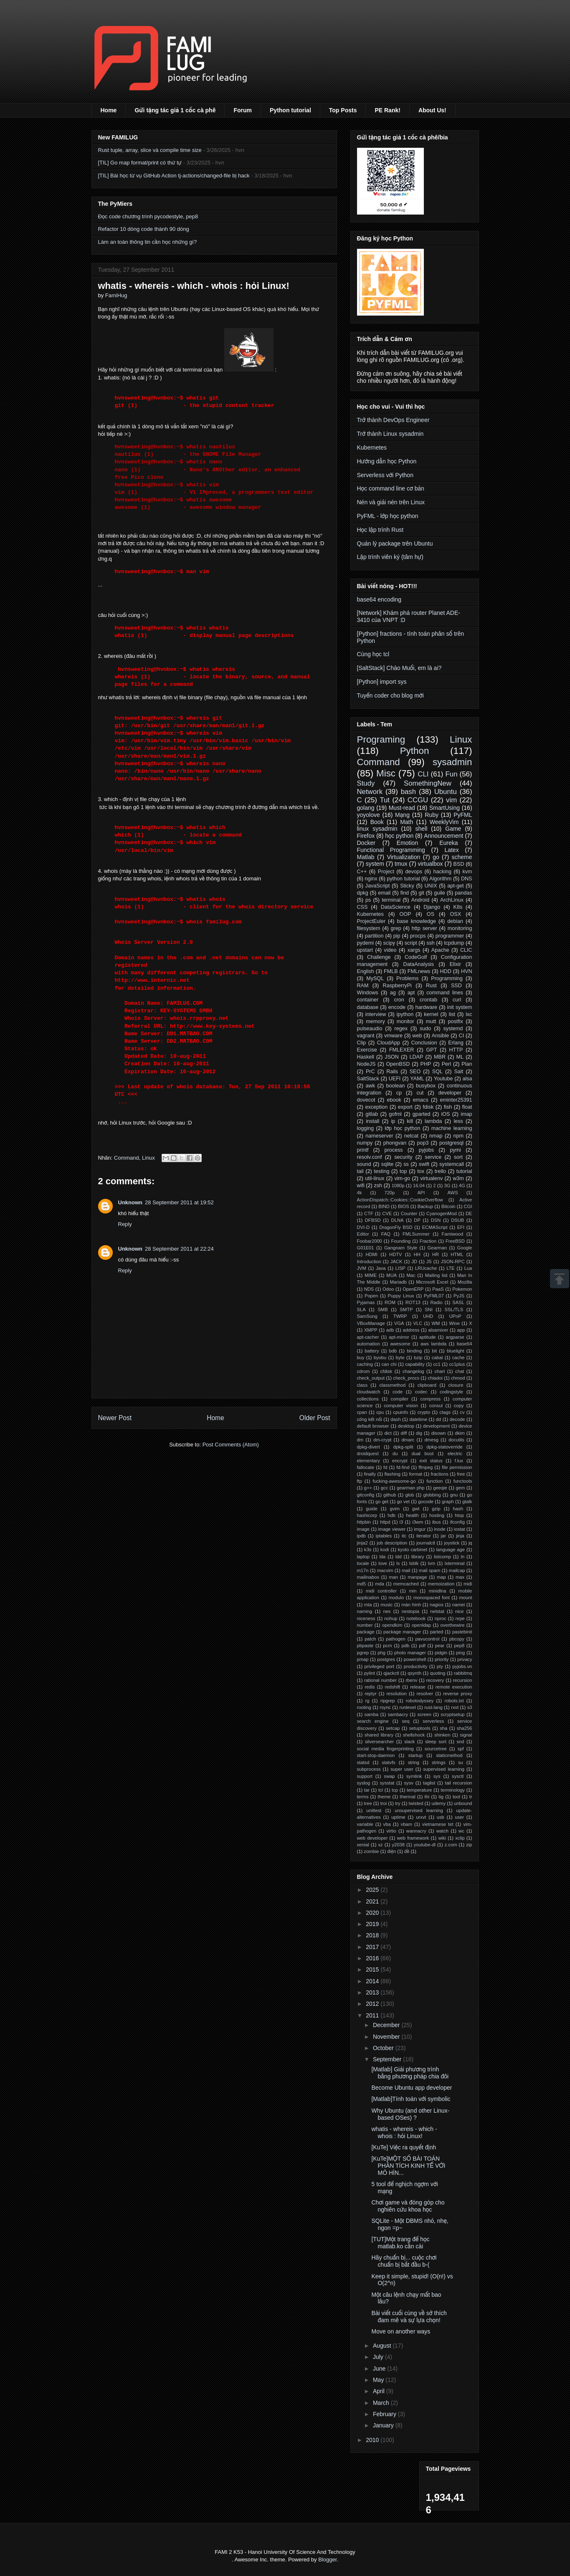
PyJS (458, 1295)
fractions (439, 1473)
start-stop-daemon (376, 1755)
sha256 (464, 1728)
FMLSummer (416, 1233)
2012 (373, 2003)
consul (436, 1405)
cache (458, 1357)
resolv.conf (369, 1157)
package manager (402, 1631)
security (403, 1157)
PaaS (437, 1289)
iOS (445, 1114)
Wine (454, 1323)
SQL (437, 1071)
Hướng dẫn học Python (387, 461)
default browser (373, 1425)
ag (393, 993)
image (363, 1529)
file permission (457, 1467)
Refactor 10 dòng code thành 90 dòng (143, 229)
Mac (410, 1275)
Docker (366, 842)
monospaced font (431, 1597)
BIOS (403, 1206)
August (383, 2345)
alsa (467, 1079)
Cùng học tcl (373, 654)
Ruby (431, 814)
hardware (426, 1007)
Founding (401, 1241)
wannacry (416, 1830)
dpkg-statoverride (444, 1446)
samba (372, 1714)
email (384, 893)
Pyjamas (366, 1302)
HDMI (371, 1254)
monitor (405, 1021)
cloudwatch (368, 1391)
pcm (387, 1645)
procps (418, 936)
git (421, 893)
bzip (418, 1357)
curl (457, 1000)
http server (424, 928)
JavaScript (377, 886)
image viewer (391, 1529)
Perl (446, 1064)
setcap (393, 1728)
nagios (436, 1604)
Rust (431, 985)
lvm (431, 1563)
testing (381, 1171)
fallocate (366, 1467)
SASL (458, 1302)
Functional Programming (391, 850)
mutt (431, 1021)
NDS (369, 1289)
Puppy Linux (401, 1295)
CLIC (466, 950)
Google (464, 1247)
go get (381, 1501)
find (404, 893)
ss (406, 1164)
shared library (379, 1734)
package (366, 1631)
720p (389, 1192)
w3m (458, 1178)
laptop (363, 1556)
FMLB (391, 971)
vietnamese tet (437, 1824)
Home (109, 110)
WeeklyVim (444, 822)
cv (462, 1412)
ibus (436, 1521)
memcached (406, 1583)
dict (387, 1433)
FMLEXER (401, 1050)
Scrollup (559, 1278)
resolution (396, 1693)
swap (389, 1776)
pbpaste (365, 1645)
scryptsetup (452, 1714)
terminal (391, 900)
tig (440, 1796)
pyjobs (426, 1150)
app (461, 1329)
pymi (455, 1150)
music (386, 1604)
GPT (431, 1050)
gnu (454, 1494)
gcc (384, 1487)
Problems (407, 978)
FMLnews (419, 971)
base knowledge (416, 921)
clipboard (427, 1385)
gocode (425, 1501)
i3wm (417, 1521)
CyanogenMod (441, 1213)
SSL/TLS (454, 1309)
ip (393, 1121)
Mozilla (465, 1281)
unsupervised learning (419, 1810)
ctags (445, 1412)
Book (377, 822)
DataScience (395, 907)
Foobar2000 (369, 1241)
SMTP (406, 1309)
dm (360, 1439)
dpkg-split (403, 1446)
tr (470, 1796)
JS (429, 1261)
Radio (436, 1302)
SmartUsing (444, 807)
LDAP (416, 1057)
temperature (419, 1789)
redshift (392, 1686)
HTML (457, 1254)
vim (451, 800)
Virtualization (403, 857)
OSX (455, 914)
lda (382, 1556)
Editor (363, 1233)
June (380, 2368)
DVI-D (363, 1227)
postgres (386, 1659)
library (417, 1556)
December (387, 2025)
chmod (458, 1377)
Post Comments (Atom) (231, 1444)
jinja (460, 1535)
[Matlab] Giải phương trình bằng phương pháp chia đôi (409, 2073)
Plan (466, 1064)
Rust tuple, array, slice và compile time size (150, 150)
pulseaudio (370, 1028)
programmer (450, 936)
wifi (361, 1185)
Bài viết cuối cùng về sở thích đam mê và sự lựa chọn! (408, 2316)
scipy (389, 943)
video (390, 950)
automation (368, 1343)
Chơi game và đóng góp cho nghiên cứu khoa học (407, 2206)
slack (409, 1741)
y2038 (398, 1844)
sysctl (458, 1776)
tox (420, 1171)
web (417, 1036)
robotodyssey (420, 1700)
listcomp (442, 1556)
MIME (371, 1275)
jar (443, 1535)
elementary (368, 1460)
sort (458, 1157)
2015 (373, 1969)
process (394, 1150)
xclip (459, 1837)
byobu (380, 1357)
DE (469, 1213)
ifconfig (457, 1521)
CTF (368, 1213)
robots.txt (454, 1700)
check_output (371, 1377)
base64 (464, 1343)
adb (390, 1329)
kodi (384, 1549)
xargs (414, 950)
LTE (450, 1268)
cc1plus (457, 1364)
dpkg (362, 893)
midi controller (381, 1590)
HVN (466, 971)
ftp (359, 1481)
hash (458, 1508)
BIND (384, 1206)
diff (404, 1433)
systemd (453, 1028)
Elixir (455, 964)
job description (392, 1542)
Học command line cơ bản (390, 488)
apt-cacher (368, 1337)
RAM (363, 985)
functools (462, 1481)
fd (385, 1467)
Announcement (443, 835)
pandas (463, 893)
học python (399, 835)
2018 (373, 1935)
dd (438, 1419)
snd (460, 1741)
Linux (148, 1158)
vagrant (366, 1036)
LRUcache (426, 1268)
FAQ (385, 1233)
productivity (416, 1666)
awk (370, 1086)
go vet (403, 1501)
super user (401, 1769)
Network (370, 792)
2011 (373, 2015)
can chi (389, 1364)
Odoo (388, 1289)
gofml (395, 1114)
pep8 (459, 1645)
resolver (425, 1693)
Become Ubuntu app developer (411, 2087)
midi (468, 1583)
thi (427, 1796)
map (441, 1577)
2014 (373, 1981)
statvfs (388, 1762)
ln (462, 1556)
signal (466, 1734)
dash (395, 1419)
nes (386, 1611)
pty (440, 1666)
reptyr (371, 1693)
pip (396, 936)
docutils (456, 1439)
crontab (428, 1000)
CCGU (418, 800)
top (403, 1171)
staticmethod (449, 1755)
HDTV (395, 1254)
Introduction (369, 1261)
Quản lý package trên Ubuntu (395, 543)
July (379, 2357)
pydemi (365, 943)
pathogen (395, 1638)
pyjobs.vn (462, 1666)
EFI (460, 1227)
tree (368, 1803)
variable (365, 1824)
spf (461, 1748)
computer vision (401, 1405)
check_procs (406, 1377)
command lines (444, 993)
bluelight (455, 1350)
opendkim (392, 1625)
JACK (396, 1261)
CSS (362, 907)
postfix (455, 1021)
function (434, 1481)
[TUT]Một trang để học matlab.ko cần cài (400, 2243)
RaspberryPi (397, 985)
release (418, 1686)
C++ (362, 872)
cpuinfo (400, 1412)
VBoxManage (371, 1323)
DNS (466, 879)
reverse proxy (457, 1693)
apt (411, 993)
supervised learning (443, 1769)
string (413, 1762)
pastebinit (462, 1631)
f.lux (459, 1460)
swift (424, 1164)
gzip (436, 1508)
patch (370, 1638)
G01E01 (365, 1247)
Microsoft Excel (432, 1281)
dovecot (366, 1100)
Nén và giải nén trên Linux (391, 502)
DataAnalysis (418, 964)
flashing (393, 1473)
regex (401, 1028)
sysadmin (452, 762)
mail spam (429, 1570)
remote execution (454, 1686)
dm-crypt (382, 1439)
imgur (420, 1529)
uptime (398, 1817)
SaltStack (368, 1079)
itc (404, 1535)
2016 (373, 1958)
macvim (385, 1570)
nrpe (459, 1618)
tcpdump (454, 943)
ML (460, 1057)
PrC (370, 1071)
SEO (415, 1071)
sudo (425, 1028)
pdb (406, 1645)
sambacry (398, 1714)
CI (461, 1036)
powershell (415, 1659)
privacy (464, 1659)
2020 (373, 1912)
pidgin (441, 1652)
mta (368, 1604)
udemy (438, 1803)
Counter (409, 1213)
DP (417, 1220)
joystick (452, 1542)
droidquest (368, 1453)
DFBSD (373, 1220)
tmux (401, 863)
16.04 (419, 1185)
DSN (436, 1220)
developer (449, 1093)
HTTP (456, 1050)
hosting (436, 1515)
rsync (385, 1707)
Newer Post (115, 1417)
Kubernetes (372, 447)
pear (439, 1645)
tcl (380, 1789)
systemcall (451, 1164)
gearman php (410, 1487)
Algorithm (440, 879)
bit (434, 1350)
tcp (395, 1789)
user (459, 1817)
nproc (440, 1618)
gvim (395, 1508)
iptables (384, 1535)
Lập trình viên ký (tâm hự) (390, 557)
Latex (451, 850)
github (389, 1494)
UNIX (430, 886)
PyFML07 (434, 1295)
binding (414, 1350)
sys (437, 1776)
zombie (371, 1851)
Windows (367, 993)
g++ (368, 1487)
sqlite (387, 1164)
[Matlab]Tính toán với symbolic (410, 2099)
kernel (431, 1014)
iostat (459, 1529)
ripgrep (387, 1700)
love (382, 1563)
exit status (431, 1460)
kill (410, 1121)
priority (442, 1659)
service (433, 1157)
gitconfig (366, 1494)
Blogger (327, 2559)
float (467, 1107)
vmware (393, 1036)
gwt (415, 1508)
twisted (416, 1803)
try (397, 1803)
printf (363, 1150)
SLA (361, 1309)
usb (440, 1817)
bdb (393, 1350)
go (436, 857)
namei (458, 1604)
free (461, 1473)
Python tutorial (290, 110)
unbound (463, 1803)
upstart (365, 950)
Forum (242, 110)
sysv (408, 1782)
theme (383, 1796)
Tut (385, 800)
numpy (365, 1143)
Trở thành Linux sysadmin (390, 433)
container (368, 1000)
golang (366, 807)
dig (419, 1433)
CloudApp (388, 1043)
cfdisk (386, 1371)
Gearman (437, 1247)
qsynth (414, 1673)
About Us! (432, 110)
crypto (424, 1412)
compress (431, 1398)
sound (364, 1164)
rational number (380, 1680)
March (382, 2402)
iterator (423, 1535)
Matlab (366, 857)
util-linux (374, 1178)
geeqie (440, 1487)
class (362, 1385)
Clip (361, 1043)
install (372, 1121)
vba (387, 1824)
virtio (391, 1830)
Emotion (407, 842)
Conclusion (424, 1043)
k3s (367, 1549)
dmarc (407, 1439)
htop (459, 1515)
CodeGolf (416, 957)
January (384, 2425)
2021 (373, 1901)
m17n (363, 1570)
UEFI (395, 1079)
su (460, 1762)
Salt (458, 1071)
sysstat (387, 1782)
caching (365, 1364)
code (398, 1391)
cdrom (363, 1371)
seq (406, 1721)
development (436, 1425)
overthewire (453, 1625)
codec (421, 1391)
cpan (362, 1412)
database (368, 1007)
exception (376, 1107)
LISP (400, 1268)
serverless (433, 1721)
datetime (418, 1419)
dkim (460, 1433)
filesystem (368, 928)
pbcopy (456, 1638)
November (387, 2036)
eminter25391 (456, 1100)
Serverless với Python (385, 475)
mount (465, 1597)
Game (453, 828)
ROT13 (413, 1302)
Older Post (314, 1417)
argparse (455, 1337)
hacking (442, 872)
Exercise (367, 1050)
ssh (430, 943)
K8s (457, 907)
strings (439, 1762)
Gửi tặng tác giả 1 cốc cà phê (174, 110)
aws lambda (433, 1343)
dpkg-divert (368, 1446)
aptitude (427, 1337)
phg (381, 1652)
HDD (445, 971)
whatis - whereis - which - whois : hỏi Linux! (404, 2132)
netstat (437, 1611)
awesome (400, 1343)
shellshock (414, 1734)
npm (458, 1136)
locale (363, 1563)
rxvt (455, 1707)
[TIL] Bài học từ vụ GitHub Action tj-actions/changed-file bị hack (174, 175)
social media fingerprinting (385, 1748)
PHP (426, 1064)
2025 (373, 1889)
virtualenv (431, 1178)
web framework (413, 1837)
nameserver (379, 1136)
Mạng (402, 814)
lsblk (413, 1563)
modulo (396, 1597)
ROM (390, 1302)
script (411, 943)
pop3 (423, 1143)
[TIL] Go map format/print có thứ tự (140, 162)
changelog (413, 1371)
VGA (399, 1323)
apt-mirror (399, 1337)
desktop (406, 1425)
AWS (453, 1192)
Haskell (365, 1057)
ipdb (361, 1535)
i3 (401, 1521)
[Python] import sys (382, 681)
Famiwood (453, 1233)
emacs (420, 1100)
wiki (442, 1837)
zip (469, 1844)
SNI (429, 1309)
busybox (426, 1086)
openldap (421, 1625)
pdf (422, 1645)
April (379, 2391)
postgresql (451, 1143)
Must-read (402, 807)
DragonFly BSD (395, 1227)
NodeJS (366, 1064)
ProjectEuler (371, 921)
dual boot (423, 1453)
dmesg (431, 1439)
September (388, 2059)
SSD (456, 985)
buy (361, 1357)
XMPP (370, 1329)
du (395, 1453)
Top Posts (343, 110)
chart (439, 1371)
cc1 (436, 1364)
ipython (405, 1014)
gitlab (371, 1114)
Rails (392, 1071)
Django (431, 907)
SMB (382, 1309)
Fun (452, 774)
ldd (398, 1556)
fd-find (402, 1467)
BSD (458, 864)
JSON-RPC (453, 1261)
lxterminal (455, 1563)
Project (386, 872)
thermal (407, 1796)
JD (414, 1261)
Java (381, 1268)
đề (406, 1851)
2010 (373, 2440)
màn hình (411, 1604)
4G (462, 1185)
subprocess (369, 1769)
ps (368, 900)
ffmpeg (425, 1467)
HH (417, 1254)
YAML (417, 1079)
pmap (363, 1659)
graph (448, 1501)
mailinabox (368, 1577)
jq (470, 1542)
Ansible (440, 1036)
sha (443, 1728)
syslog (363, 1782)
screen (424, 1714)
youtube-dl (425, 1844)
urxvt (421, 1817)
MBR (440, 1057)
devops (413, 872)
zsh (378, 1185)
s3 (469, 1707)
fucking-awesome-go (393, 1481)
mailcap (457, 1570)
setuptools (420, 1728)
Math (406, 822)
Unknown (130, 1202)
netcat (411, 1136)
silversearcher (379, 1741)
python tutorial (403, 879)
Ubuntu (445, 792)
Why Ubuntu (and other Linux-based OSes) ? (410, 2114)
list (452, 1014)
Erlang (455, 1043)
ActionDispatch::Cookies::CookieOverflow (400, 1199)
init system (459, 1007)
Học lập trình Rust (380, 529)
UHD (428, 1316)
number (365, 1625)
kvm (467, 872)
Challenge (379, 957)
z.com (451, 1844)
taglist (429, 1782)
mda (379, 1583)
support (364, 1776)
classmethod (392, 1385)
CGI (468, 1206)
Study (366, 783)
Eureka (448, 842)
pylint (369, 1673)
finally (370, 1473)
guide (371, 1508)
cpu (380, 1412)
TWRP (400, 1316)
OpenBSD (398, 1064)
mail (406, 1570)
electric (455, 1453)
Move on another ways (400, 2331)
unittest (373, 1810)
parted (436, 1631)
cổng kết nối (369, 1419)
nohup (390, 1618)
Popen (371, 1295)
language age (450, 1549)
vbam (406, 1824)
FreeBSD (455, 1241)
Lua (468, 1268)
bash (408, 792)
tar (367, 1789)
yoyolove (368, 814)
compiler (399, 1398)
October (384, 2048)
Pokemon (462, 1289)
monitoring (460, 928)
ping (460, 1652)
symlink (414, 1776)
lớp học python (402, 1128)
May (379, 2379)
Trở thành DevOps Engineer (393, 420)
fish (448, 1107)
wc (461, 1830)
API (421, 1192)
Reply (125, 1224)
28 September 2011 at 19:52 (179, 1202)
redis (370, 1686)
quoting (438, 1673)
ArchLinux (452, 900)
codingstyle (451, 1391)
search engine (373, 1721)
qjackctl (391, 1673)
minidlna (437, 1590)
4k (359, 1192)
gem (460, 1487)
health (412, 1515)
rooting (364, 1707)
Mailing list (436, 1275)
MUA (391, 1275)
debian (455, 921)
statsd (363, 1762)
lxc (469, 1014)
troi (383, 1803)
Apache (440, 950)
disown (438, 1433)
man (393, 1577)
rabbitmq (463, 1673)
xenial (363, 1844)
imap (466, 1114)
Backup (425, 1206)
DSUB (457, 1220)
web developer (372, 1837)
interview (375, 1014)
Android (420, 900)
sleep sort (435, 1741)
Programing (381, 739)
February (385, 2414)
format (415, 1473)
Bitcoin (448, 1206)
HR (435, 1254)
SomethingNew (427, 783)
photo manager (410, 1652)
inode (439, 1529)
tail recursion (458, 1782)
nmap (436, 1136)
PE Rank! (387, 110)
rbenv (411, 1680)
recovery (435, 1680)
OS (430, 914)
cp (399, 1093)
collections (368, 1398)
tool (456, 1796)
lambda (433, 1121)
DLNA (397, 1220)
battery (372, 1350)
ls (398, 1563)
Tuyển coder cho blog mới (390, 695)
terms (363, 1796)
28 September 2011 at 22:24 (179, 1249)
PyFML (462, 814)
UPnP (455, 1316)
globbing (432, 1494)
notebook (416, 1618)
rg (367, 1700)
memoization (441, 1583)
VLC (418, 1323)
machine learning (451, 1128)
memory (375, 1021)
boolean (395, 1086)
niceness (366, 1618)
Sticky (407, 886)
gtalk (467, 1501)
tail (360, 1171)
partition (374, 936)
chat (459, 1371)
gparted (422, 1114)
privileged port (380, 1666)
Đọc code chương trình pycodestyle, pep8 (148, 216)
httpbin (364, 1521)
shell (421, 828)
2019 (373, 1924)
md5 (361, 1583)
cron (399, 1000)
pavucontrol (427, 1638)
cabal (437, 1357)
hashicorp (367, 1515)
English (365, 971)
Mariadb (398, 1281)
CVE (387, 1213)
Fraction (428, 1241)
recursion (462, 1680)
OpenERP (413, 1289)
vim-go (402, 1178)
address (411, 1329)
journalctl (425, 1542)
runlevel (407, 1707)
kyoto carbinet (412, 1549)
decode (457, 1419)
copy (459, 1405)
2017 (373, 1947)
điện (391, 1851)
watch (442, 1830)
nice (459, 1611)
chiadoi (435, 1377)
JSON (392, 1057)
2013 (373, 1992)
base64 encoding (379, 599)
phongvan (394, 1143)
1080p (398, 1185)
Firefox (366, 835)
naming (364, 1611)
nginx (371, 879)
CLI (423, 774)
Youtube (443, 1079)
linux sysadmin (377, 828)
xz (380, 1844)
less (458, 1121)
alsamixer (438, 1329)
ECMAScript (435, 1227)
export (405, 1107)
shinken (442, 1734)
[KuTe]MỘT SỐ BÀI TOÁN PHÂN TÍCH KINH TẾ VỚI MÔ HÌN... (408, 2165)
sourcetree (436, 1748)
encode (396, 1007)
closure (455, 1385)
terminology (453, 1789)
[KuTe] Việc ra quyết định (403, 2147)
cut (420, 1093)
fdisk (428, 1107)
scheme (462, 857)
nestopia (410, 1611)
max (460, 1577)
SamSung (367, 1316)
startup (415, 1755)
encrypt (400, 1460)
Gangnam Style (400, 1247)
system (375, 863)
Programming (447, 978)
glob (409, 1494)
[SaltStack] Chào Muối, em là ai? (399, 668)
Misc (385, 773)
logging (365, 1128)
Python (414, 751)
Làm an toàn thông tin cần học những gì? (147, 242)
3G (447, 1185)
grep (396, 928)
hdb (391, 1515)
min (412, 1590)
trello (440, 1171)
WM (435, 1323)
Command (126, 1158)
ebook (394, 1100)
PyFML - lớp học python (387, 516)
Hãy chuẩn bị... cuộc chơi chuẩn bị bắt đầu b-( (403, 2261)
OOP (405, 914)
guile (439, 893)
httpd (385, 1521)
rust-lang (433, 1707)
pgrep (363, 1652)
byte (400, 1357)
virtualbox (430, 863)
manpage (417, 1577)
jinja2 (362, 1542)
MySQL (375, 978)
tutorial (464, 1171)
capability (415, 1364)
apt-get (455, 886)
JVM (361, 1268)
